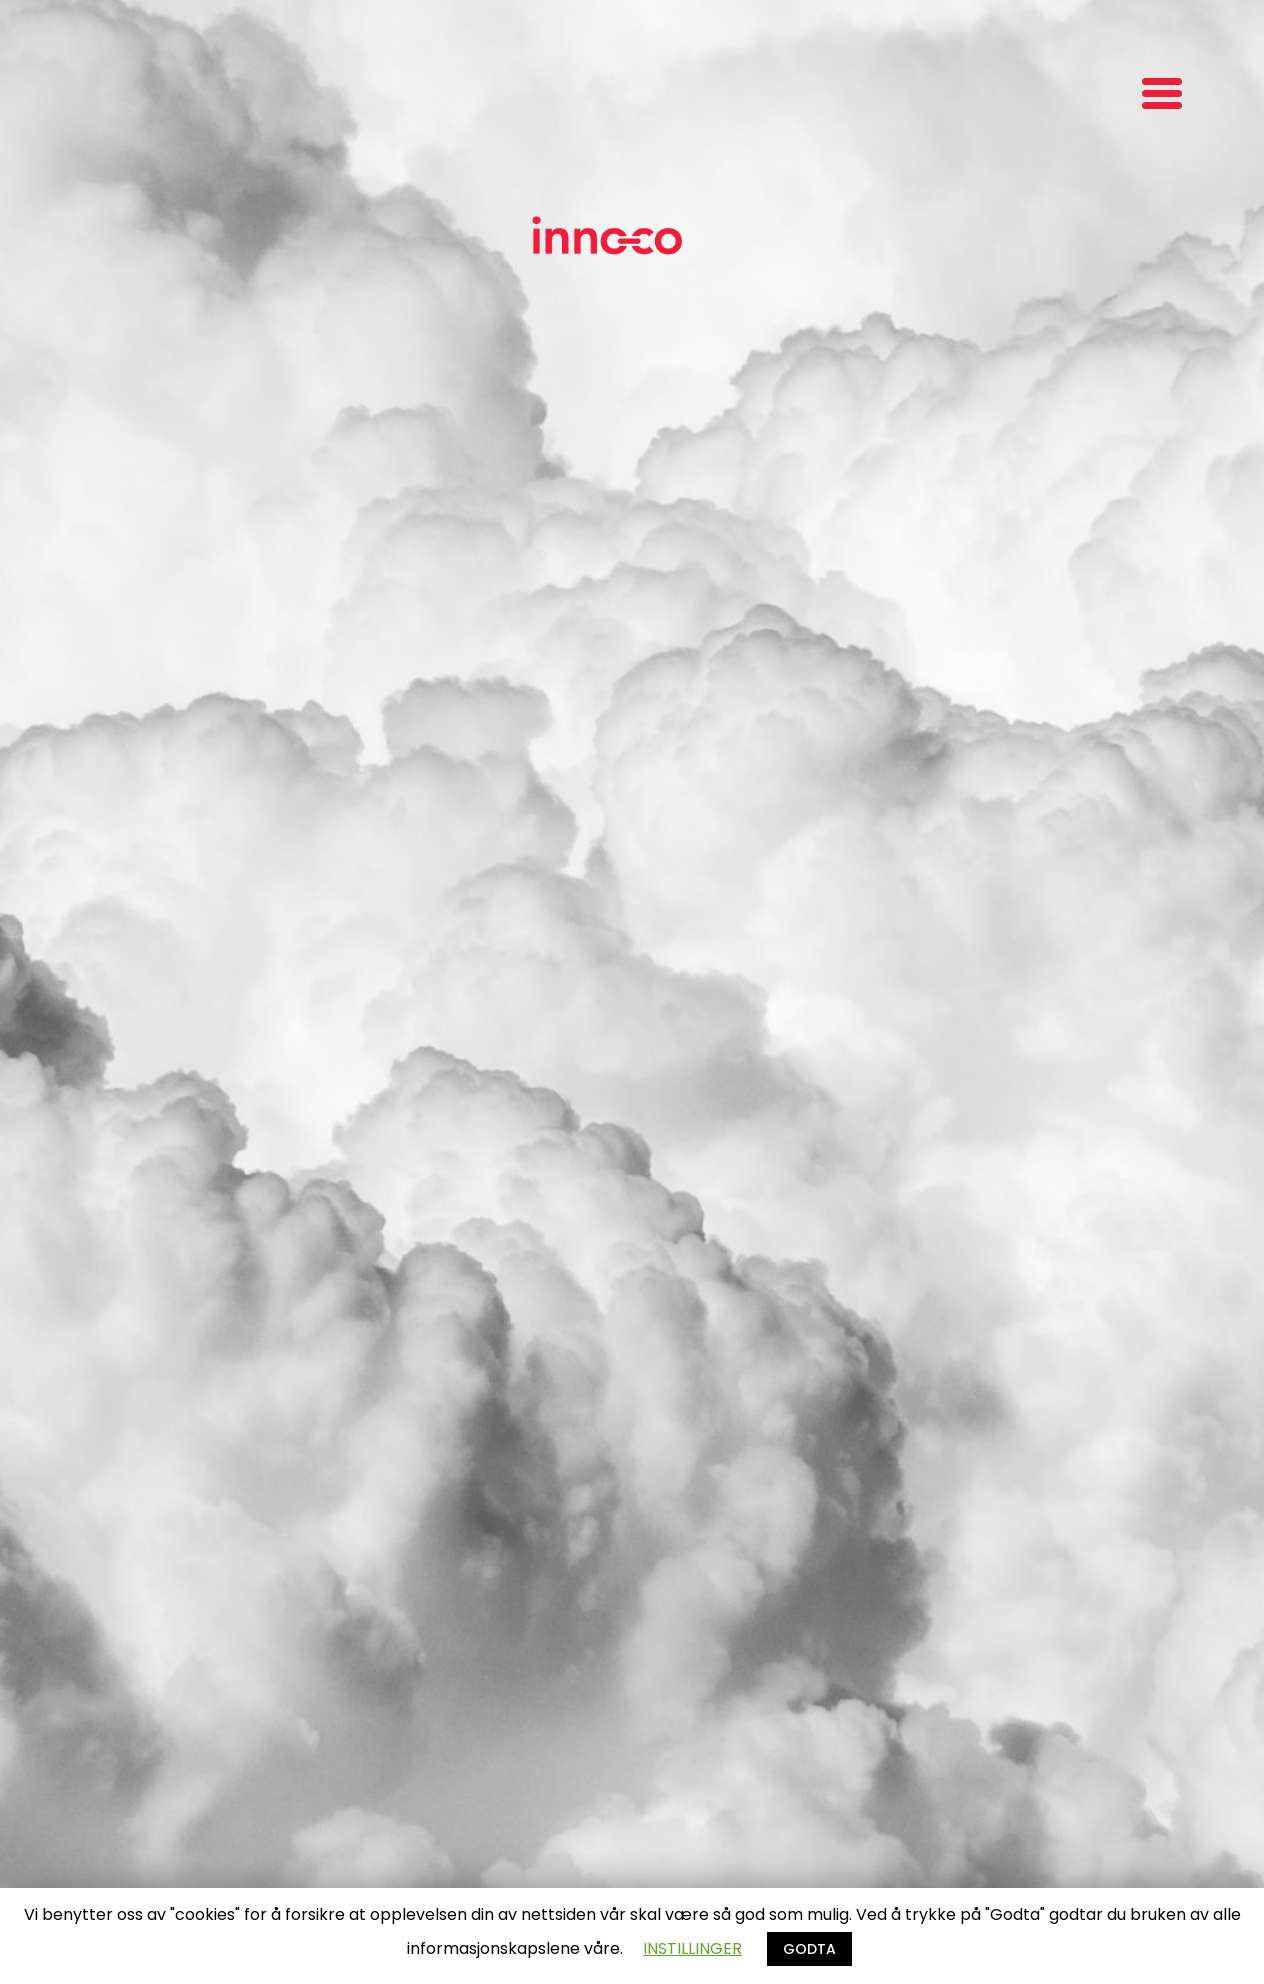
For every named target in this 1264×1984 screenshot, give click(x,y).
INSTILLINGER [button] (692, 1948)
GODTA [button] (809, 1949)
